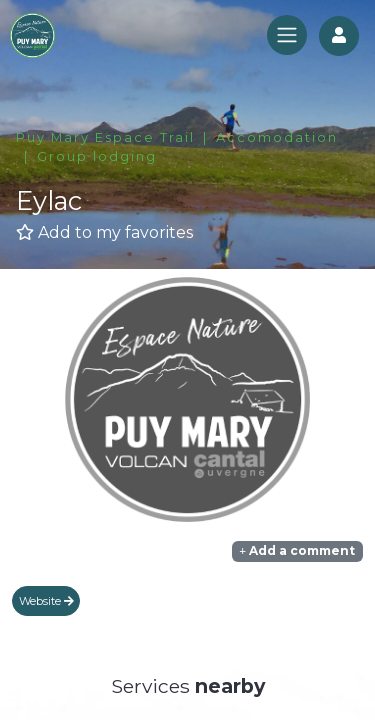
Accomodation (277, 137)
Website (46, 601)
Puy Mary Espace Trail (105, 137)
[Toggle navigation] (287, 35)
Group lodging (97, 156)
